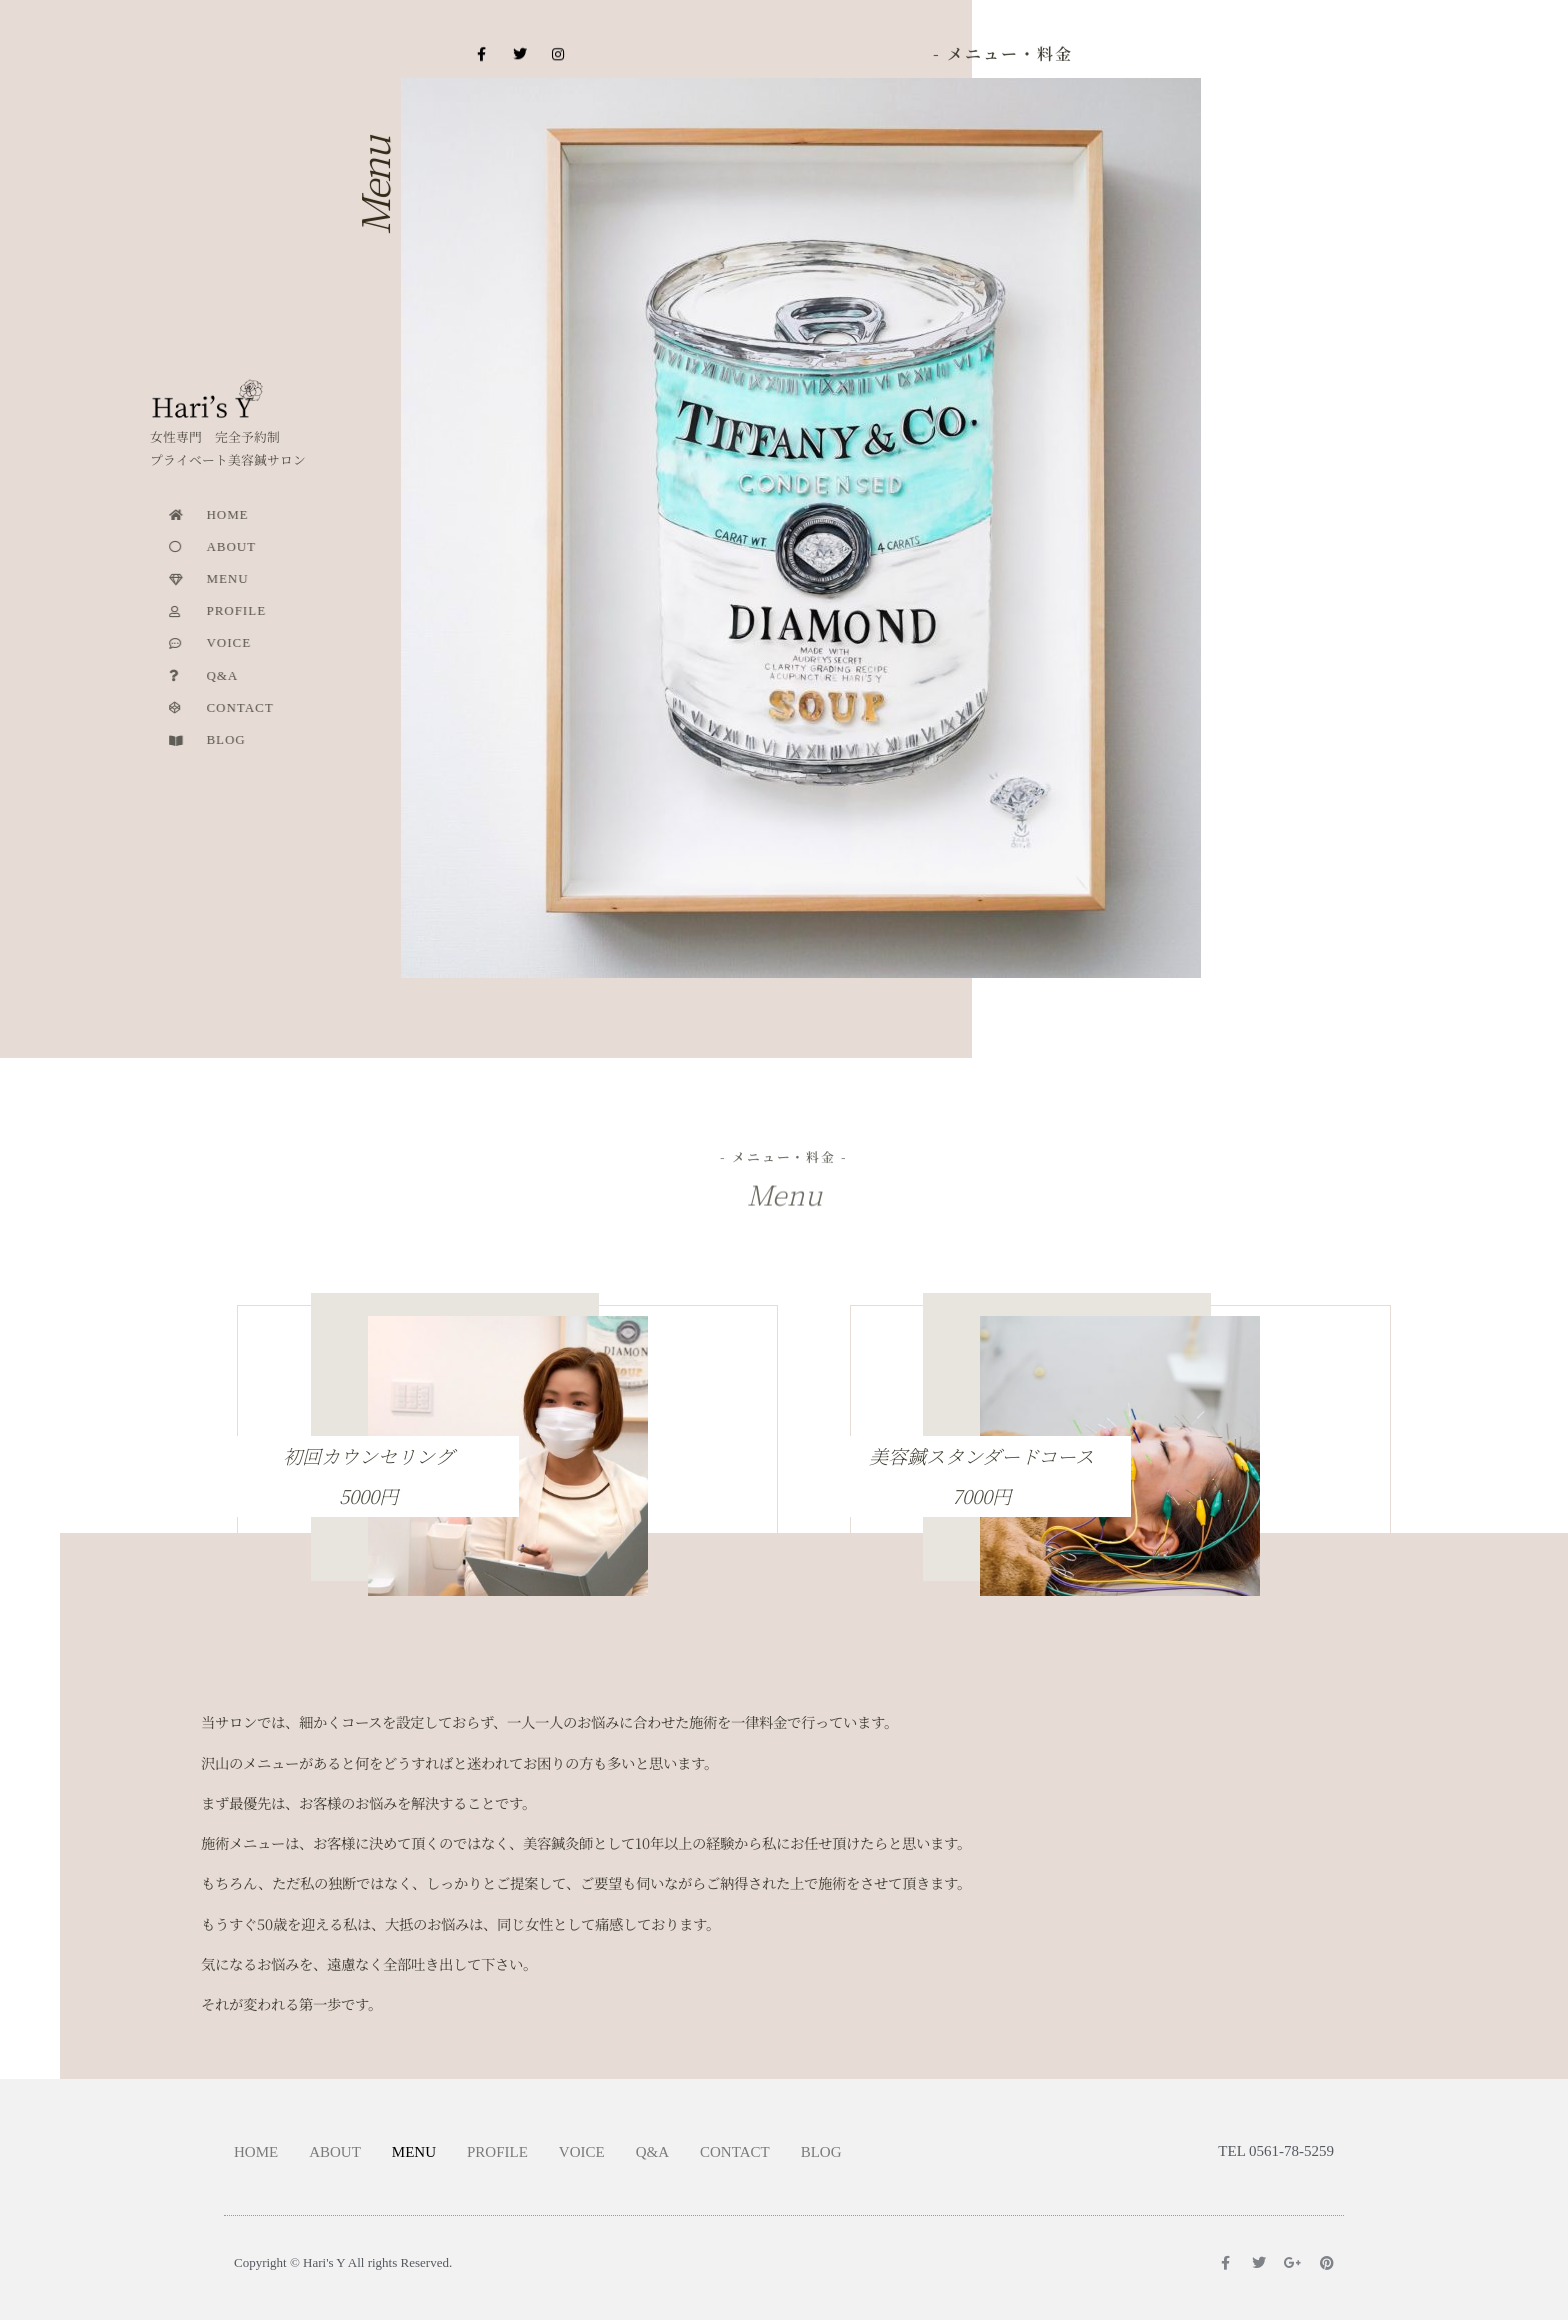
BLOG (821, 2152)
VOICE (582, 2152)
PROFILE (497, 2152)
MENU (414, 2152)
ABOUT (335, 2152)
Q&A (652, 2152)
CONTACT (735, 2152)
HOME (256, 2152)
